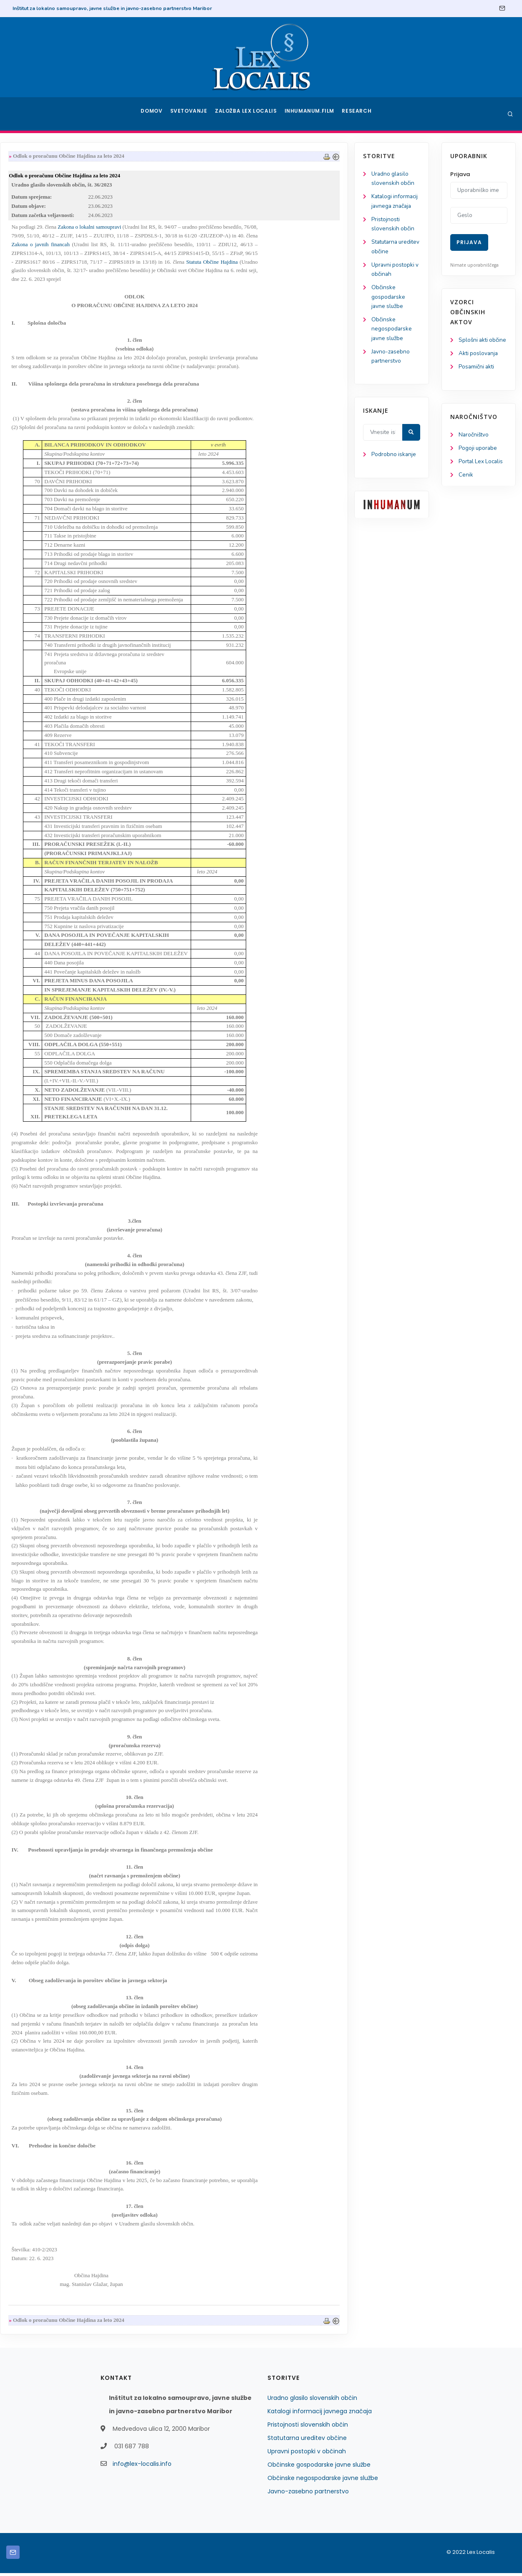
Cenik (466, 487)
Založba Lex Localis (248, 114)
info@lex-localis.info (142, 2466)
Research (357, 114)
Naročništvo (474, 446)
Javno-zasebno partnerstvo (308, 2494)
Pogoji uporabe (478, 460)
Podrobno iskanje (46, 472)
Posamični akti (477, 378)
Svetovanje (191, 114)
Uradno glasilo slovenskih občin (312, 2401)
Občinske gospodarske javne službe (40, 311)
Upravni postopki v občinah (306, 2454)
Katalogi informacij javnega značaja (47, 207)
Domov (152, 114)
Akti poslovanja (479, 364)
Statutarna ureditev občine (307, 2441)
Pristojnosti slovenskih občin (307, 2427)
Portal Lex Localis (482, 473)
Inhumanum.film (310, 114)
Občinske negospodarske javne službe (43, 344)
